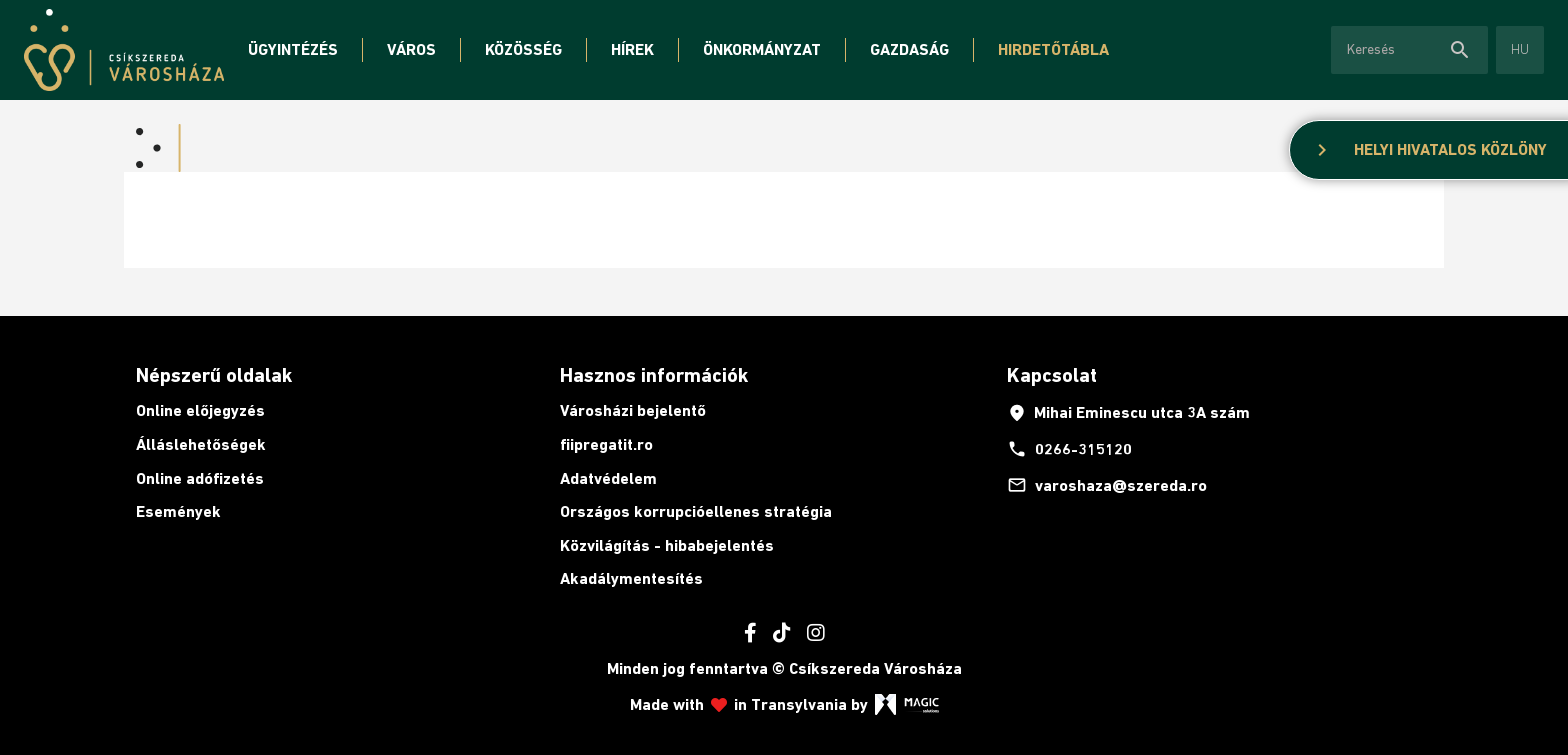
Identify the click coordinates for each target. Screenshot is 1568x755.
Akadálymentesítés (631, 578)
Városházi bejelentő (633, 410)
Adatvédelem (608, 478)
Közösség (523, 49)
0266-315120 (1069, 449)
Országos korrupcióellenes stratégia (696, 511)
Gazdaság (909, 49)
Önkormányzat (762, 49)
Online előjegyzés (200, 410)
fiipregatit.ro (606, 444)
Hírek (632, 49)
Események (178, 511)
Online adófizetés (200, 478)
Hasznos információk (654, 375)
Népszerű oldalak (214, 375)
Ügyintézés (293, 49)
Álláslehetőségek (201, 444)
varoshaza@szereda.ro (1107, 485)
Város (411, 49)
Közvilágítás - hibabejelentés (667, 545)
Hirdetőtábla (1053, 49)
